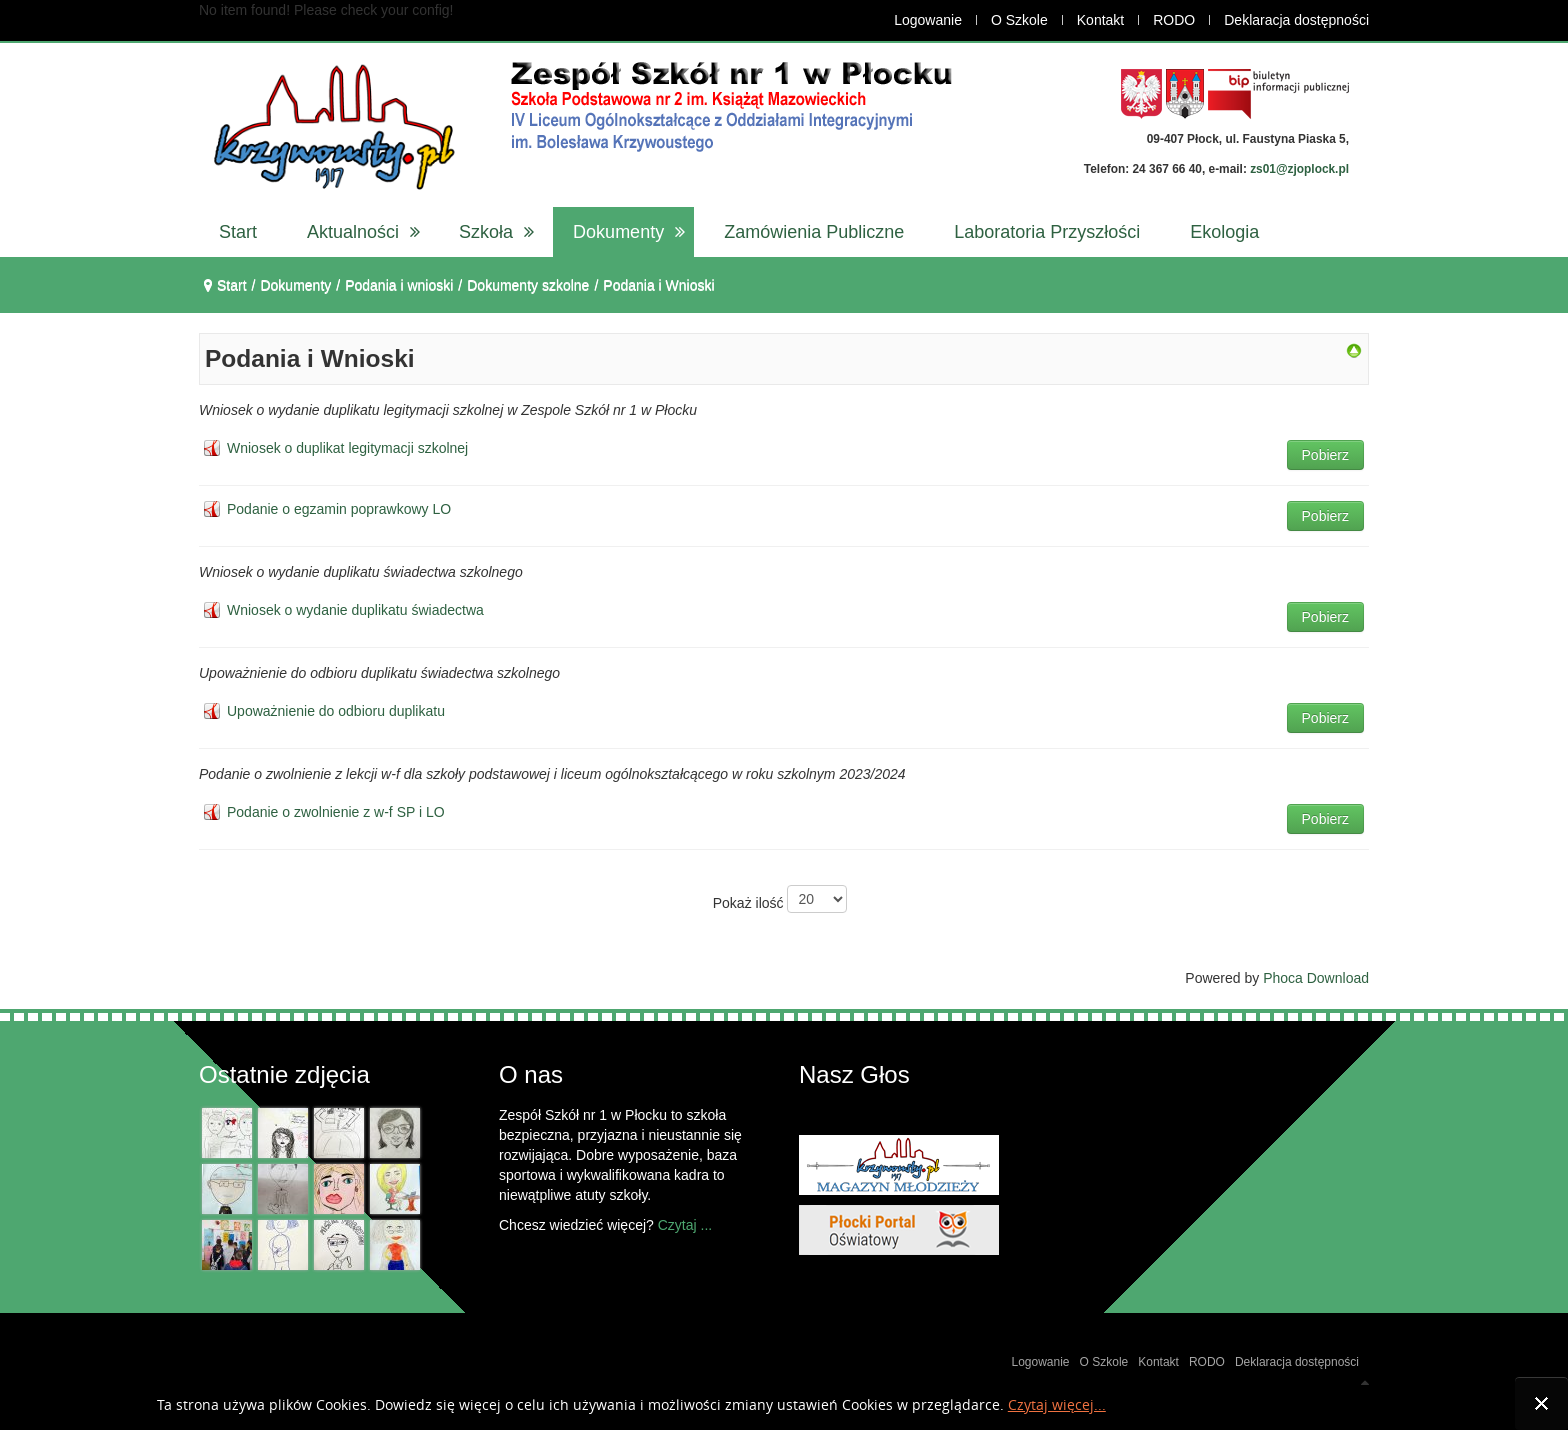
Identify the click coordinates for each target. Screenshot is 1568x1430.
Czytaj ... (685, 1225)
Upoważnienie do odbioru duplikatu (336, 711)
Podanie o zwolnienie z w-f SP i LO (336, 812)
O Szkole (1019, 20)
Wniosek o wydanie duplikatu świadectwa (355, 610)
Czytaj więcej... (1057, 1405)
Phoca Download (1316, 978)
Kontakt (1100, 20)
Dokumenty (295, 285)
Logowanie (928, 20)
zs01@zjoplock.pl (1299, 169)
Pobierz (1325, 455)
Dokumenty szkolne (528, 285)
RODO (1174, 20)
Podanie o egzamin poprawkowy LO (339, 509)
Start (232, 285)
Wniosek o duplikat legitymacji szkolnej (347, 448)
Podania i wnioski (399, 285)
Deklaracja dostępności (1296, 20)
